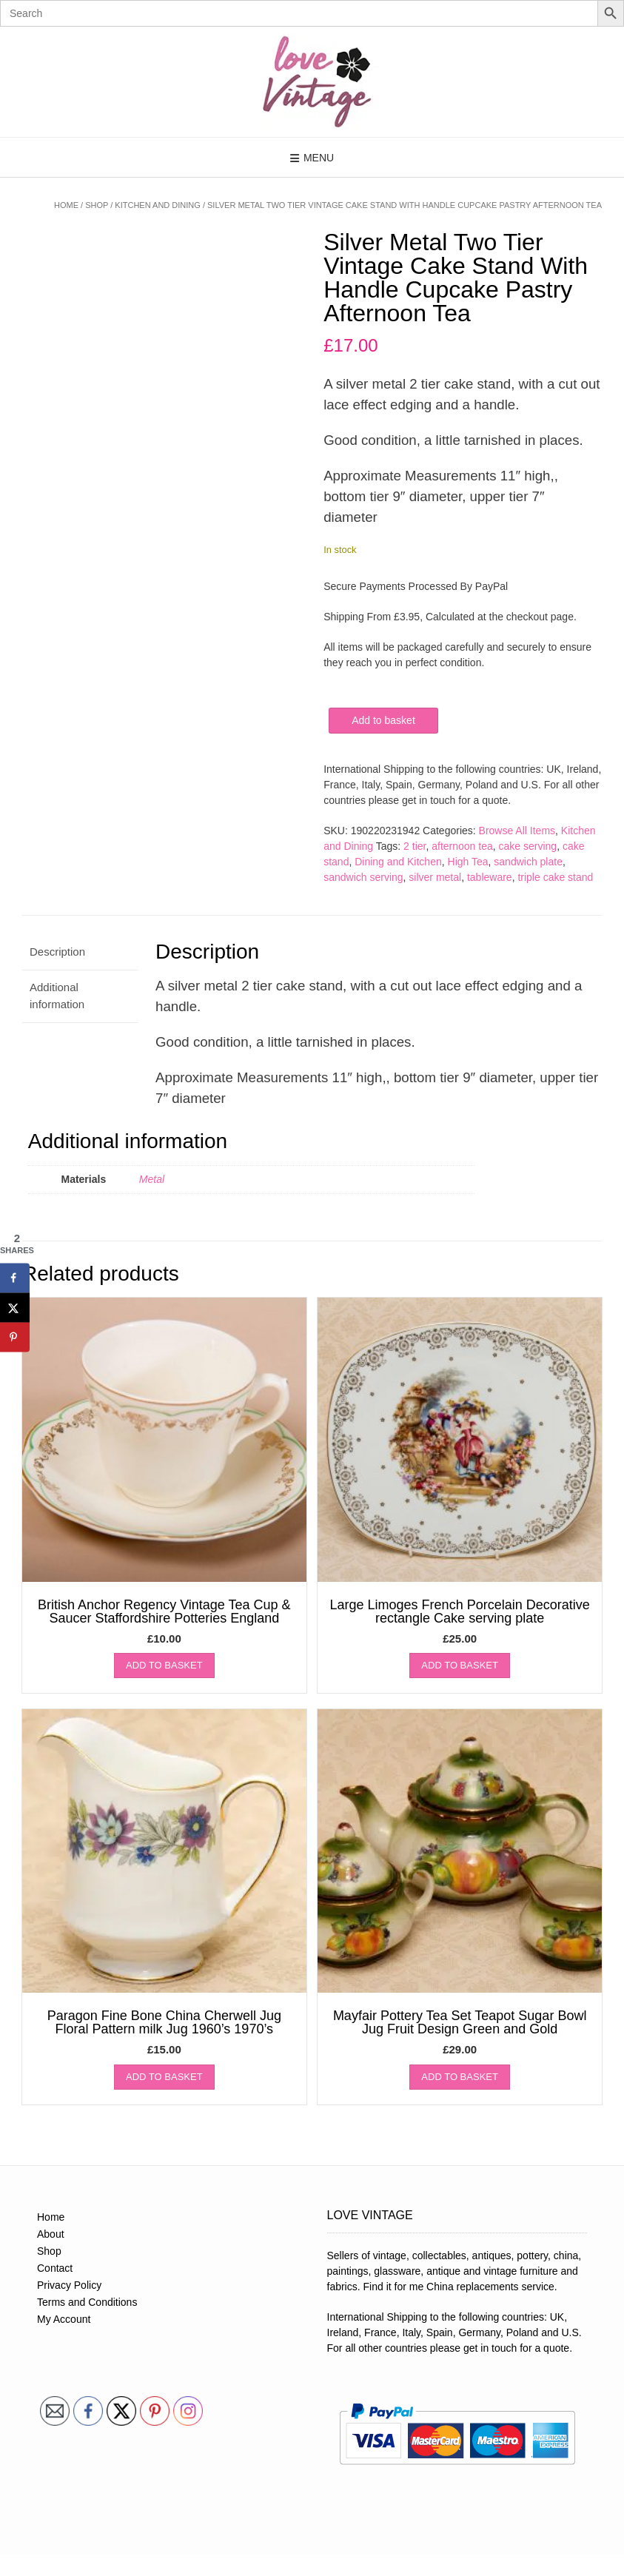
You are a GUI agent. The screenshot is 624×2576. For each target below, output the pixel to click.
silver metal (435, 877)
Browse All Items (517, 830)
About (50, 2234)
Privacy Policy (69, 2285)
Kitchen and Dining (158, 205)
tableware (489, 877)
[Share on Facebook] (15, 1277)
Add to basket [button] (164, 1665)
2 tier (414, 846)
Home (66, 205)
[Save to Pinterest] (15, 1337)
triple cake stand (555, 877)
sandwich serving (363, 877)
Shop (96, 205)
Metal (151, 1179)
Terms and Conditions (87, 2302)
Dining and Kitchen (398, 862)
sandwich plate (528, 862)
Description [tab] (57, 951)
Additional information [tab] (57, 995)
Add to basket (383, 720)
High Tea (468, 862)
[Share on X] (15, 1307)
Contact (55, 2268)
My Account (63, 2319)
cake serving (528, 846)
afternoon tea (462, 846)
